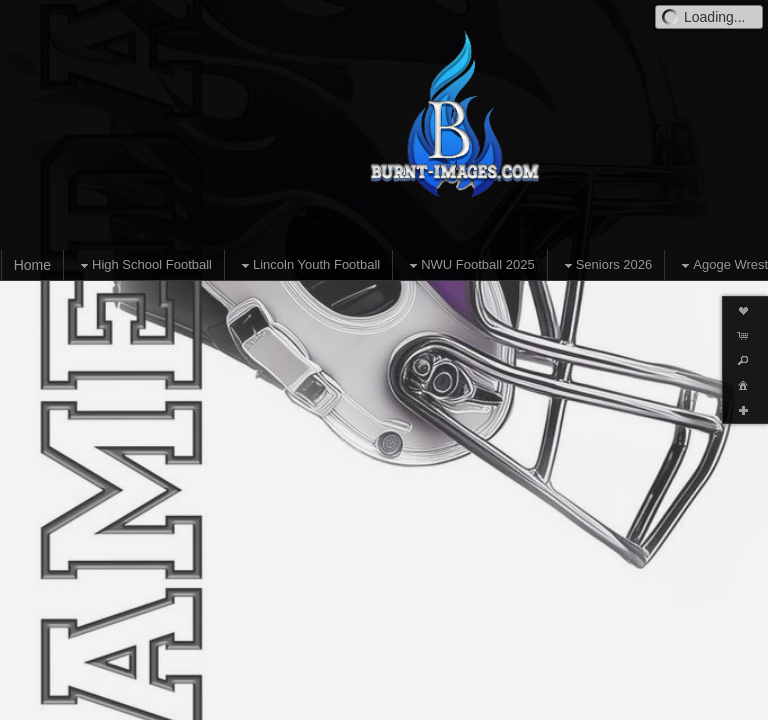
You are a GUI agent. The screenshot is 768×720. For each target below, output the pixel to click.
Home (32, 265)
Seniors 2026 (606, 265)
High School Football (144, 265)
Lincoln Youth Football (308, 265)
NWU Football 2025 (469, 265)
